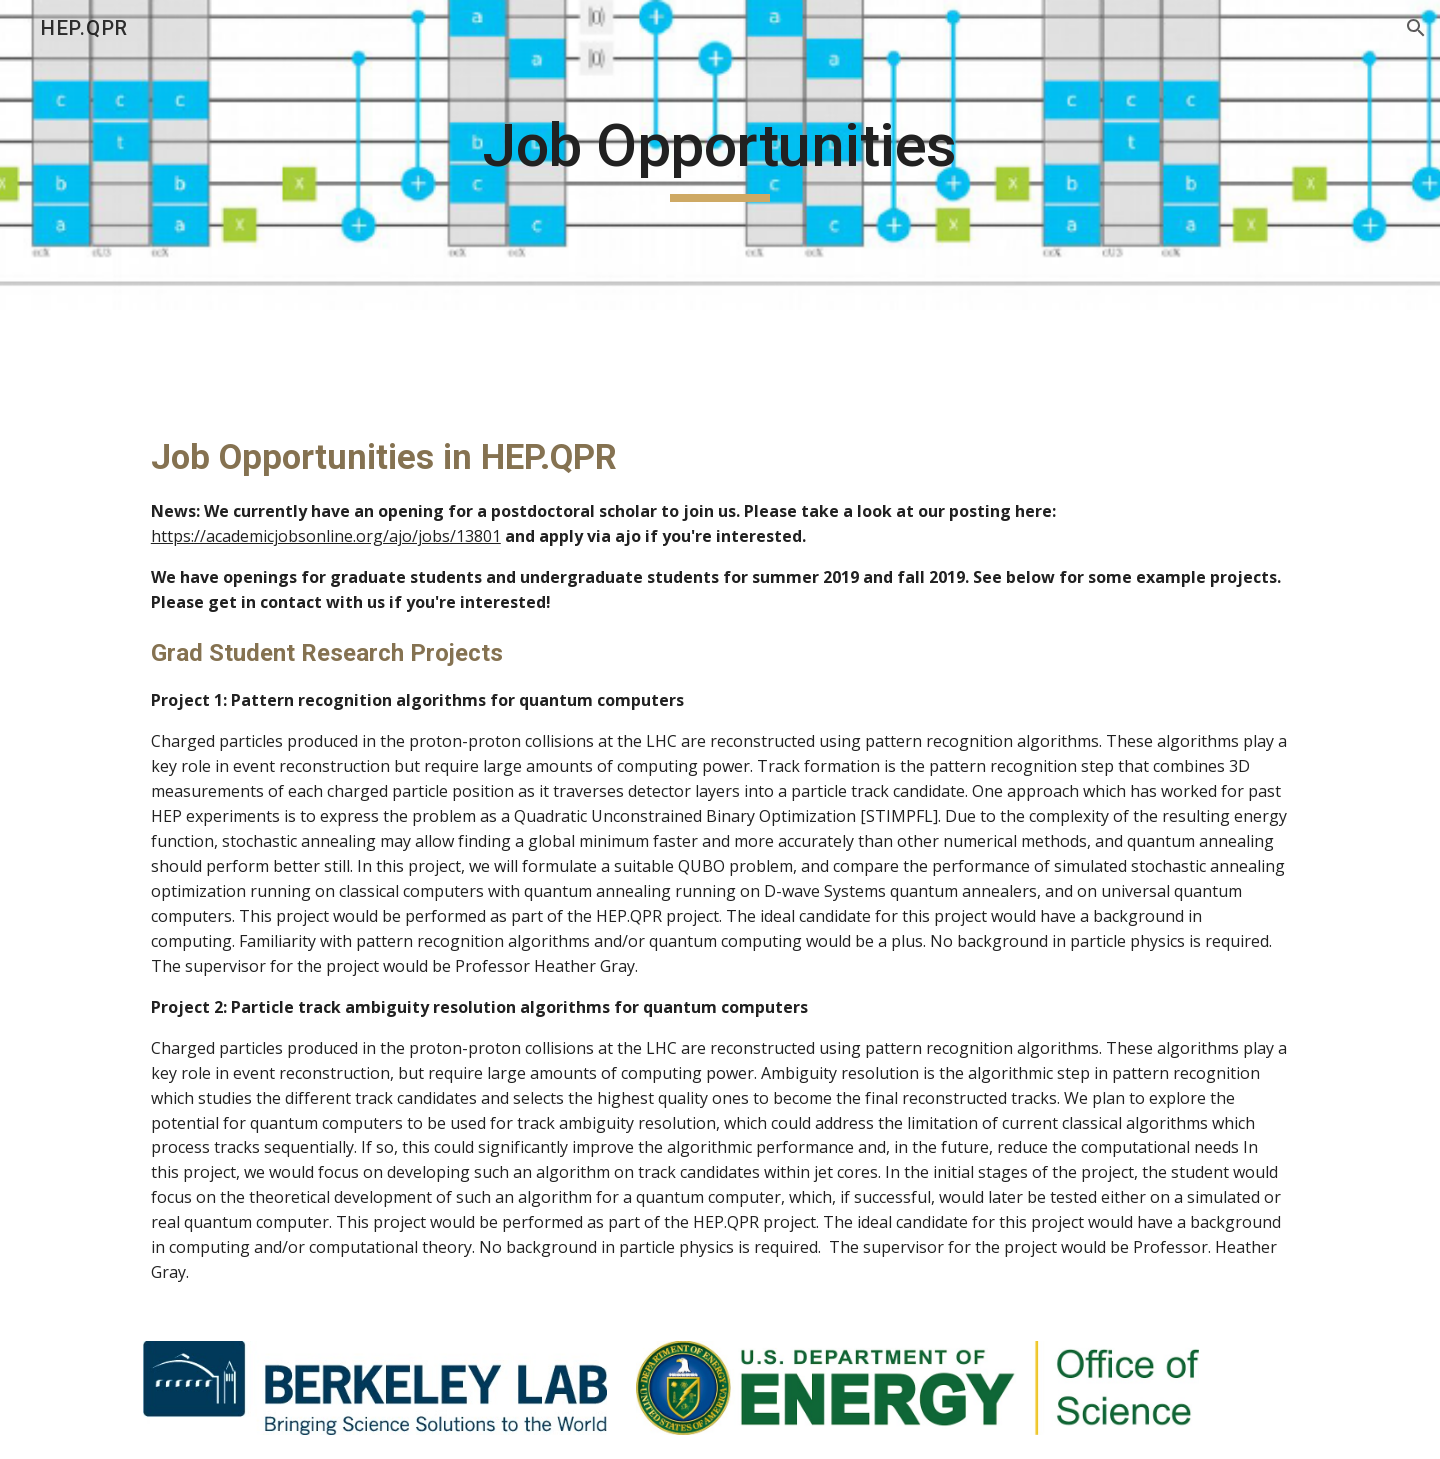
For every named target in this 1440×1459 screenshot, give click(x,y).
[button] (1416, 28)
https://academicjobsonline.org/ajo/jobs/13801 (326, 536)
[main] (720, 155)
